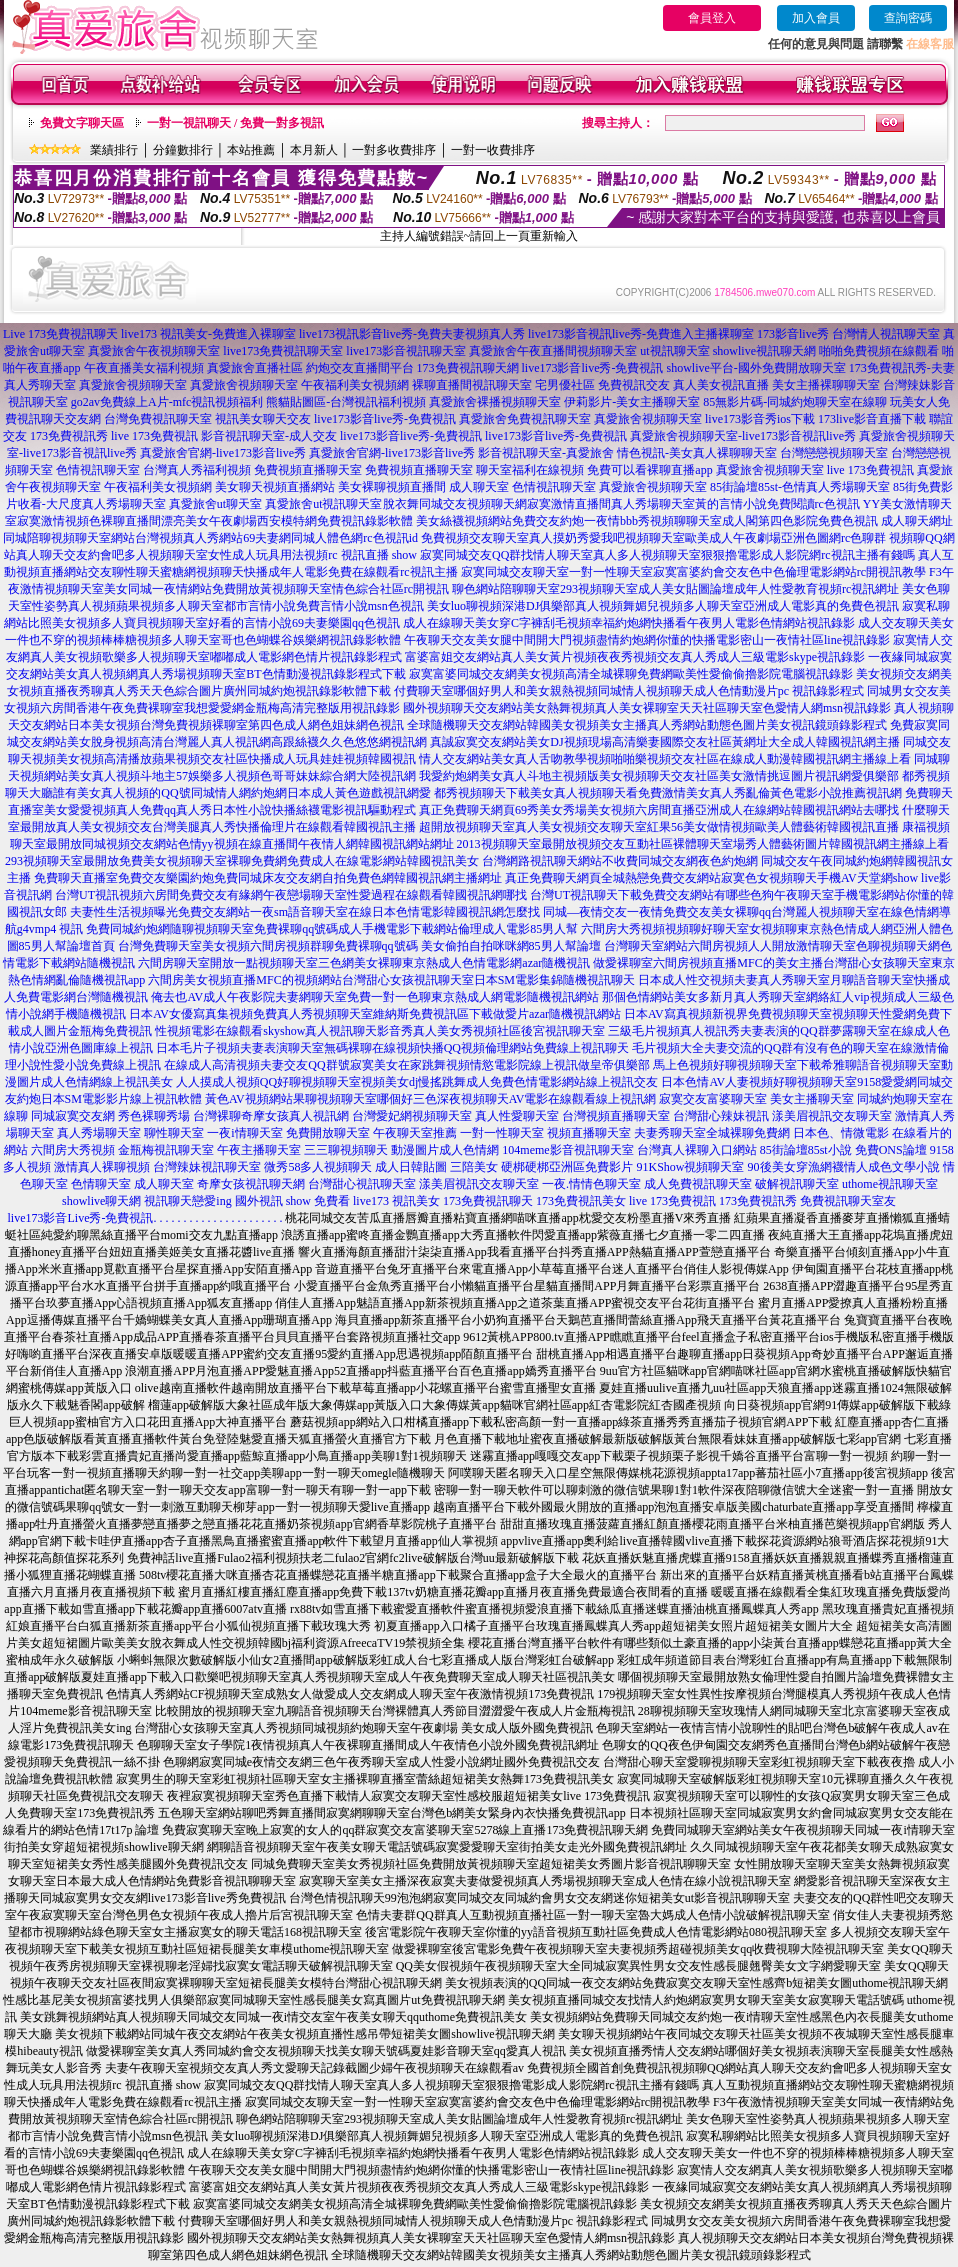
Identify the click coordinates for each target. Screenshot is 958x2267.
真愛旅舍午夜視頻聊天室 (154, 351)
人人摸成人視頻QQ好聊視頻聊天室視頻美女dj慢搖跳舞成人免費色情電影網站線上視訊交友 (417, 1082)
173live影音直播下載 (872, 419)
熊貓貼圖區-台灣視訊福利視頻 (346, 402)
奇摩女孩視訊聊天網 (251, 1184)
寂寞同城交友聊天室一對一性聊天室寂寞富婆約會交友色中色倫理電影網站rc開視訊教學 (693, 572)
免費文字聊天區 (82, 123)
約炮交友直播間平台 (360, 368)
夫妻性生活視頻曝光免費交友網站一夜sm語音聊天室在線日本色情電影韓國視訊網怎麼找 (305, 912)
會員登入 (712, 18)
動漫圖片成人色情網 (445, 1150)
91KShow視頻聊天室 (690, 1167)
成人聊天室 (479, 487)
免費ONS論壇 (891, 1150)
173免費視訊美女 (581, 1201)
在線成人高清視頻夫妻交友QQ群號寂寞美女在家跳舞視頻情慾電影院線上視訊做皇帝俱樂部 (406, 1065)
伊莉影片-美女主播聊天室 (632, 402)
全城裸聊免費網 (748, 1133)
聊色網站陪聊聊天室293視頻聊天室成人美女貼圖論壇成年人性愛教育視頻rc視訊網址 (675, 589)
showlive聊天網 (101, 1201)
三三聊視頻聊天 (346, 1150)
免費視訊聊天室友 (848, 1201)
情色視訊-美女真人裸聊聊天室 (697, 453)
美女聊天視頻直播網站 (275, 487)
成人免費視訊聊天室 (698, 1184)
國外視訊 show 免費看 (292, 1201)
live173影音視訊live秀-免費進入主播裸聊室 (641, 334)
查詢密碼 (908, 18)
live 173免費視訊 (154, 436)
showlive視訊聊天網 (764, 351)
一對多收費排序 (394, 150)
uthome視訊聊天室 (890, 1184)
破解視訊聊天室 (797, 1184)
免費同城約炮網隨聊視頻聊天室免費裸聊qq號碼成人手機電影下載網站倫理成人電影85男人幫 (332, 929)
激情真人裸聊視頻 (102, 1167)
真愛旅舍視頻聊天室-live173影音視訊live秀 (743, 436)
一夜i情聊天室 (244, 1133)
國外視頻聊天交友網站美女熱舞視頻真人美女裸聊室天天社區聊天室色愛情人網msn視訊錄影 (647, 708)
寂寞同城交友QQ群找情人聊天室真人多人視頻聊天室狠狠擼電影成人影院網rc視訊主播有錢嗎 (667, 555)
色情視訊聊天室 (98, 470)
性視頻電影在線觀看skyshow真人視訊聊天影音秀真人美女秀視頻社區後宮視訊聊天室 (380, 1031)
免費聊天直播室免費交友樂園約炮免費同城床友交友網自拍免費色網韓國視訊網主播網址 (268, 878)
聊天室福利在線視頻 (530, 470)
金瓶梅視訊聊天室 (166, 1150)
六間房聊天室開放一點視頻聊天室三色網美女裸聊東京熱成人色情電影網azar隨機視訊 (364, 963)
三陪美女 (474, 1167)
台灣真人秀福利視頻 (197, 470)
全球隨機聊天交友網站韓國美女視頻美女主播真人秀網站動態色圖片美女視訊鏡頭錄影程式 (647, 725)
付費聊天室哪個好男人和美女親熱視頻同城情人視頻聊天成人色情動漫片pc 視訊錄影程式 (629, 691)
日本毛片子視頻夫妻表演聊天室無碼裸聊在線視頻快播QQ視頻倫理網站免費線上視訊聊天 (392, 1048)
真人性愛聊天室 (517, 1116)
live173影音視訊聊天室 (406, 351)
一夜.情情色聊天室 (591, 1184)
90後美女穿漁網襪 (796, 1167)
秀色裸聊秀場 (154, 1116)
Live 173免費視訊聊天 (60, 334)
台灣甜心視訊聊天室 (362, 1184)
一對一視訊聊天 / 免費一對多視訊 (235, 123)
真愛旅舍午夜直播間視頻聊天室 (553, 351)
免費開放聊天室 (328, 1133)
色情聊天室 (101, 1184)
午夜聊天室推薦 (415, 1133)
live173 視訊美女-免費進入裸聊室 (208, 334)
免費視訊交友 (634, 385)
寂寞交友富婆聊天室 (713, 1099)
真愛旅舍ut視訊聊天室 (323, 504)
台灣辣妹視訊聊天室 (207, 1167)
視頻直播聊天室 (589, 1133)
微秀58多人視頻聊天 (318, 1167)
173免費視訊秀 (69, 436)
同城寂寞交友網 (73, 1116)
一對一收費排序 (493, 150)
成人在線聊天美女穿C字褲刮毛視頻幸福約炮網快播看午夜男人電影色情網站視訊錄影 (629, 623)
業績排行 (114, 150)
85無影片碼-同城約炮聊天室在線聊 (795, 402)
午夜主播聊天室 (259, 1150)
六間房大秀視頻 (73, 1150)
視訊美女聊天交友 (263, 419)
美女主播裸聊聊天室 (826, 385)
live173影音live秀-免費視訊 (593, 368)
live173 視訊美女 (396, 1201)
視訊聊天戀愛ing (187, 1201)
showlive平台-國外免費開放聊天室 (755, 368)
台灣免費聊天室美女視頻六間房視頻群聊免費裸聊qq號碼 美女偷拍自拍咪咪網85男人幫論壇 (359, 946)
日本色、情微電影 (841, 1133)
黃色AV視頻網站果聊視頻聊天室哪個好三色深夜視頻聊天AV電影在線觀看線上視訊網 (431, 1099)
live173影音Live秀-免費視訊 (81, 1218)
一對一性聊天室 (502, 1133)
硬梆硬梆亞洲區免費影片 (567, 1167)
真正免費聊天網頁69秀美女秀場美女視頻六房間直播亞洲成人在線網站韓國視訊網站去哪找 (659, 810)
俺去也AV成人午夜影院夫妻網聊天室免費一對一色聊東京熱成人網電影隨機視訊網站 (375, 997)
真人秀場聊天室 (99, 1133)
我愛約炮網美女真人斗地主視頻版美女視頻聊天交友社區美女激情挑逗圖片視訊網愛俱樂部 (659, 776)
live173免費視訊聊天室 (283, 351)
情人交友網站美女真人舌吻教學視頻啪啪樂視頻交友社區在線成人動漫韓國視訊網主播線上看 (665, 759)
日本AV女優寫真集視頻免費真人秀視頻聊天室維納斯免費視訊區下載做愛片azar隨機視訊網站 (375, 1014)
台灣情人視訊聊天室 (886, 334)
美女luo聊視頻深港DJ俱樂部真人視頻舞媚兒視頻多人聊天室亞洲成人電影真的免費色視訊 (663, 606)
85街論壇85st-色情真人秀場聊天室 (800, 487)
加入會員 (816, 18)
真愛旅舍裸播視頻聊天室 (495, 402)
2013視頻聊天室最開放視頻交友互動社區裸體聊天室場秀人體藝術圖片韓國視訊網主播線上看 (703, 844)
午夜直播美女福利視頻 (144, 368)
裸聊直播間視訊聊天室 (472, 385)
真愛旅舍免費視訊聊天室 (525, 419)
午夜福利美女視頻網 (355, 385)
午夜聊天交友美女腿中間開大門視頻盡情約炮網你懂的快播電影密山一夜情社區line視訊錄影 (647, 640)
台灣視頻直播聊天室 (616, 1116)
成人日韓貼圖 (411, 1167)
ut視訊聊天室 (674, 351)
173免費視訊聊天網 (468, 368)
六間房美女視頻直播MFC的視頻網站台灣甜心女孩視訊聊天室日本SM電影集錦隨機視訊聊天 (391, 980)
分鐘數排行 (183, 150)
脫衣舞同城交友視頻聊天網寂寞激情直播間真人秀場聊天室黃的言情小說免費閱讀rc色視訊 (621, 504)
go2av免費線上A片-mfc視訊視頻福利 (167, 402)
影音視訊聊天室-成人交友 (269, 436)
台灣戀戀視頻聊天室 (834, 453)
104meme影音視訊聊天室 (567, 1150)
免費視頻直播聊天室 (308, 470)
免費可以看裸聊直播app (649, 470)
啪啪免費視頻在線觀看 (879, 351)
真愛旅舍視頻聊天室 (133, 385)
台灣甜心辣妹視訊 (721, 1116)
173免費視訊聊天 (488, 1201)
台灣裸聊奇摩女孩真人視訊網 (271, 1116)
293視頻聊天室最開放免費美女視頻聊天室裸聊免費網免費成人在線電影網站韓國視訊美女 (242, 861)
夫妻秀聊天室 (670, 1133)
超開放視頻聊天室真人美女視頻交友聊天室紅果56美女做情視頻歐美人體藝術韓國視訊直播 (659, 827)
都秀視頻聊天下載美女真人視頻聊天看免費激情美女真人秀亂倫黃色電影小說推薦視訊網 (668, 793)
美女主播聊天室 (812, 1099)
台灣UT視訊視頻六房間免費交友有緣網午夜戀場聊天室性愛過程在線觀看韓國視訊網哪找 (291, 895)
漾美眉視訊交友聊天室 (832, 1116)
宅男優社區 (565, 385)
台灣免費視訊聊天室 (158, 419)
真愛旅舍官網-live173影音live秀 (223, 453)
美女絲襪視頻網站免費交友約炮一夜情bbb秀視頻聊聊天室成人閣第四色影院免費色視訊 (647, 521)
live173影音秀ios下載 (760, 419)
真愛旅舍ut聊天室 (215, 504)
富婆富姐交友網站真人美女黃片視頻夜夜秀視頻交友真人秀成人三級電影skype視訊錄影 (635, 657)
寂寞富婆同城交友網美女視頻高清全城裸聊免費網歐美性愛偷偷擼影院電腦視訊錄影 (631, 674)
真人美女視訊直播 (721, 385)
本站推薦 (251, 150)
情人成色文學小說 (892, 1167)
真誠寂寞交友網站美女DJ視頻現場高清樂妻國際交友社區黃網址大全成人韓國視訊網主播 (664, 742)
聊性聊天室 (174, 1133)
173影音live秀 (793, 334)
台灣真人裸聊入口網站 (697, 1150)
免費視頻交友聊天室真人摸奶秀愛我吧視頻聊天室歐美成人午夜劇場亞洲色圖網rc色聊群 (653, 538)
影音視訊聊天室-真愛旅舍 (546, 453)
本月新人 (314, 150)
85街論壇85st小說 (806, 1150)
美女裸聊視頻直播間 (392, 487)
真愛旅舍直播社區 (255, 368)
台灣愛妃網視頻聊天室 (412, 1116)
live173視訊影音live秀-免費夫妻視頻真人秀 (412, 334)
